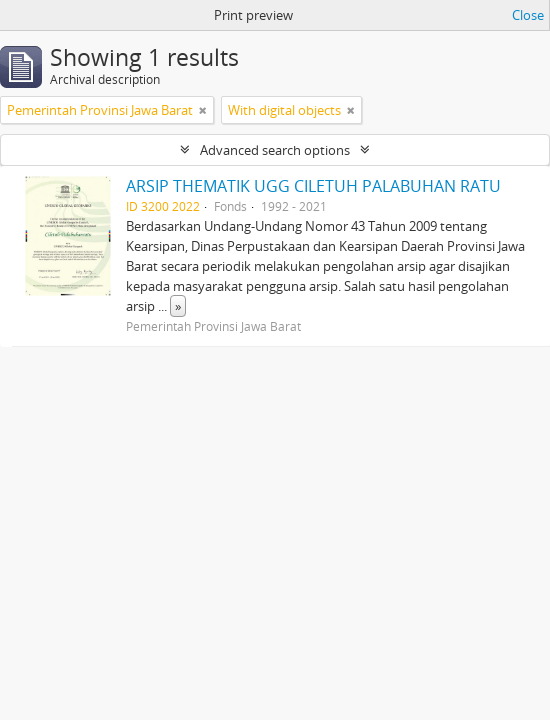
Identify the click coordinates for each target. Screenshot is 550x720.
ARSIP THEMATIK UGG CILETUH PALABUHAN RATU (313, 186)
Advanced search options (275, 150)
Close (528, 15)
